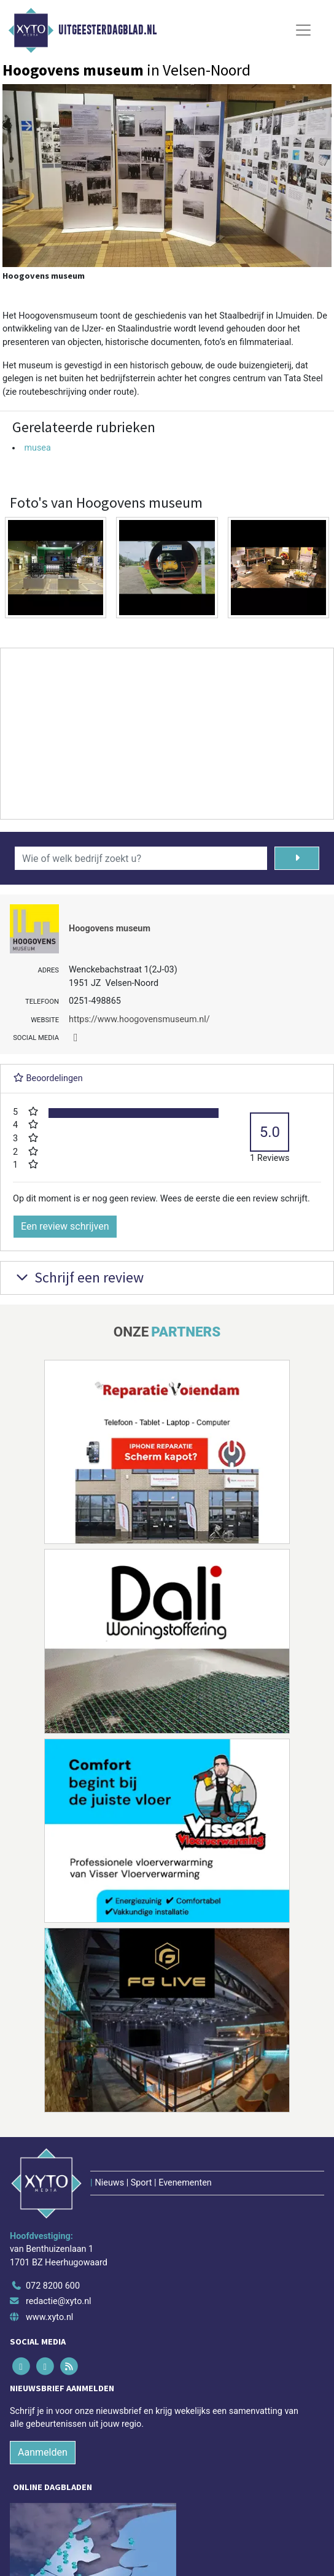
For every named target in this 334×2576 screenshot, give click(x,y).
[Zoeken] (296, 858)
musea (37, 448)
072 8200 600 (53, 2286)
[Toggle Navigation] (303, 30)
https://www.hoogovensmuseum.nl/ (139, 1019)
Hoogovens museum (109, 928)
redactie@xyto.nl (58, 2301)
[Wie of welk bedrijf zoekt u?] (141, 858)
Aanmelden (43, 2452)
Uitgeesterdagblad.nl (107, 30)
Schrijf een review (78, 1277)
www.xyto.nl (49, 2317)
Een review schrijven (65, 1226)
